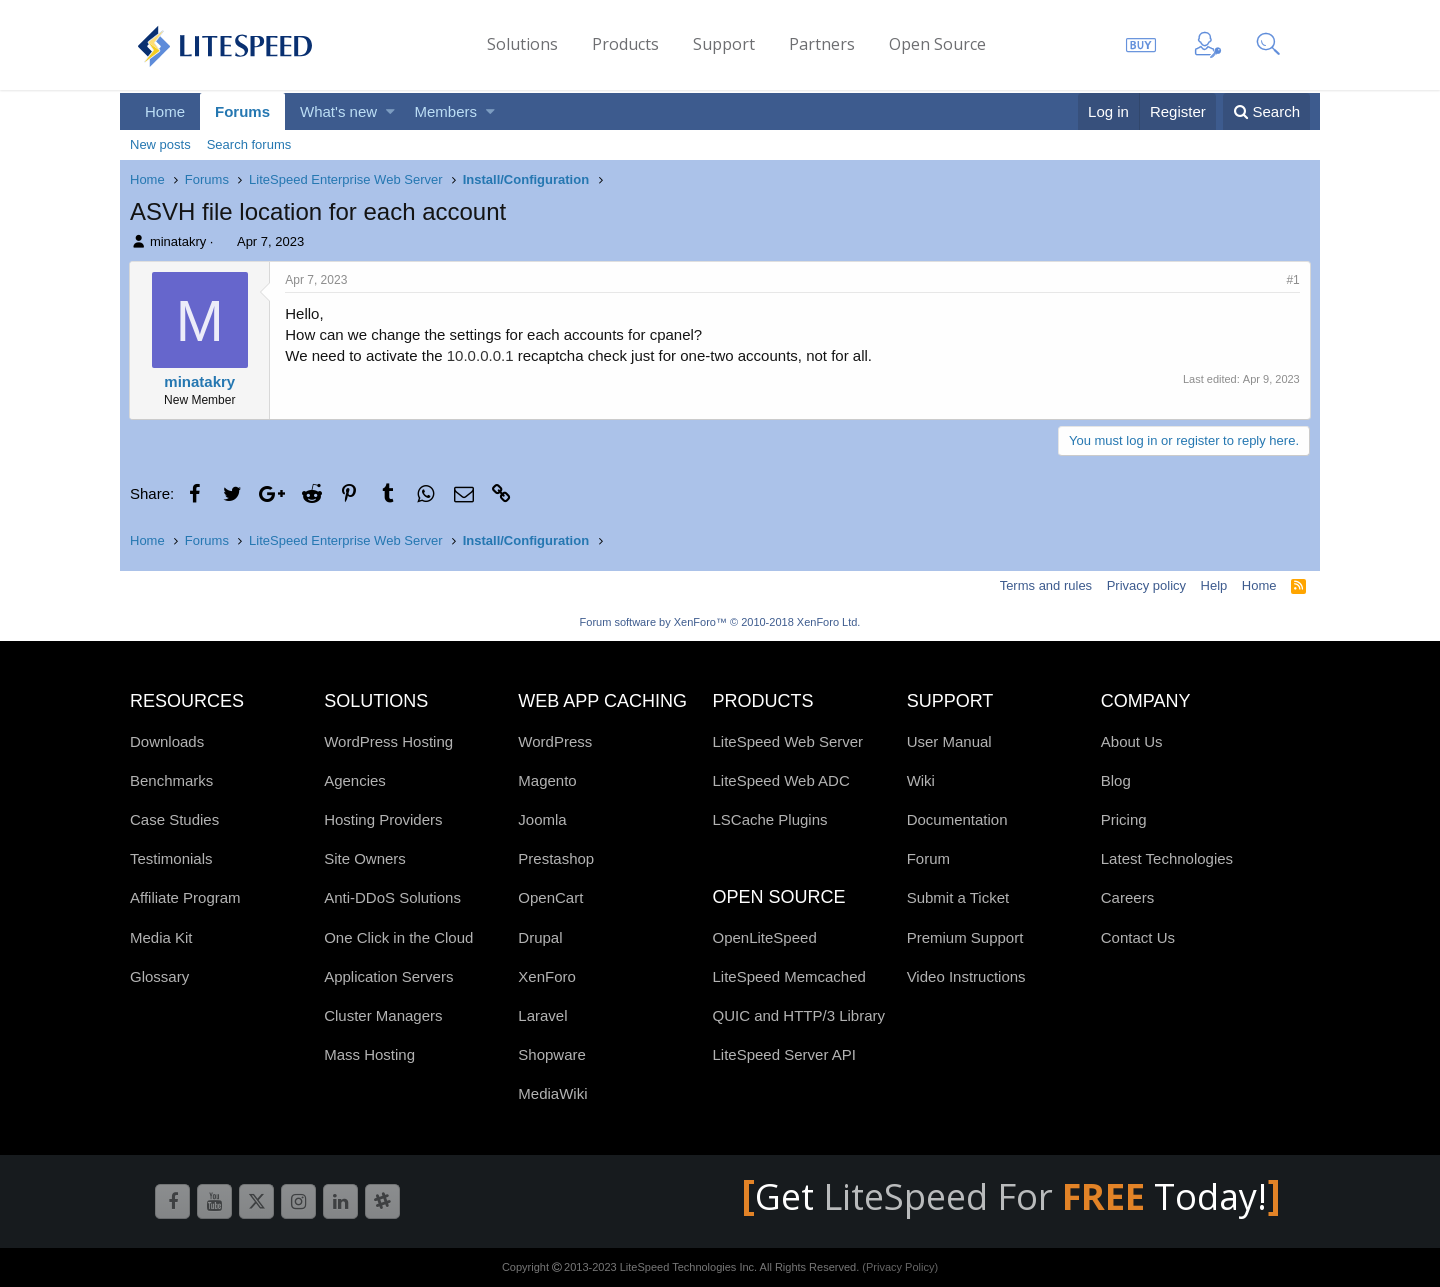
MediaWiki (552, 1093)
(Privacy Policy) (900, 1267)
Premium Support (965, 937)
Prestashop (556, 858)
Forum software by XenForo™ (720, 622)
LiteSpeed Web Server (787, 741)
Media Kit (161, 937)
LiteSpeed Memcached (788, 976)
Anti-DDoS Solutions (392, 897)
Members (446, 111)
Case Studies (174, 819)
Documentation (957, 819)
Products (625, 44)
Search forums (249, 144)
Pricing (1124, 819)
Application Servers (388, 976)
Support (724, 44)
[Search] (1266, 111)
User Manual (949, 741)
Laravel (542, 1015)
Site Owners (365, 858)
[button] (390, 111)
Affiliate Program (185, 897)
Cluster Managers (383, 1015)
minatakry (178, 241)
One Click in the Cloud (398, 937)
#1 (1292, 280)
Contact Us (1138, 937)
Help (1214, 585)
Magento (547, 780)
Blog (1116, 780)
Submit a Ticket (958, 897)
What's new (338, 111)
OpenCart (550, 897)
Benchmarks (171, 780)
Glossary (159, 976)
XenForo (547, 976)
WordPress (555, 741)
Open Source (937, 44)
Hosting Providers (383, 819)
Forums (242, 111)
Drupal (540, 937)
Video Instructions (966, 976)
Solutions (522, 44)
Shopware (552, 1054)
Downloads (167, 741)
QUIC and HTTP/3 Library (798, 1015)
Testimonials (171, 858)
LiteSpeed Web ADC (780, 780)
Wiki (921, 780)
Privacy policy (1146, 585)
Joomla (542, 819)
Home (165, 111)
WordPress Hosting (388, 741)
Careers (1127, 897)
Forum (928, 858)
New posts (160, 144)
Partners (822, 44)
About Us (1132, 741)
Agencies (355, 780)
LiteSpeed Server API (783, 1054)
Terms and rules (1046, 585)
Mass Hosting (369, 1054)
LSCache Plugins (769, 819)
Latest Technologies (1167, 858)
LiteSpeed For (988, 1196)
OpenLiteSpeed (764, 937)
